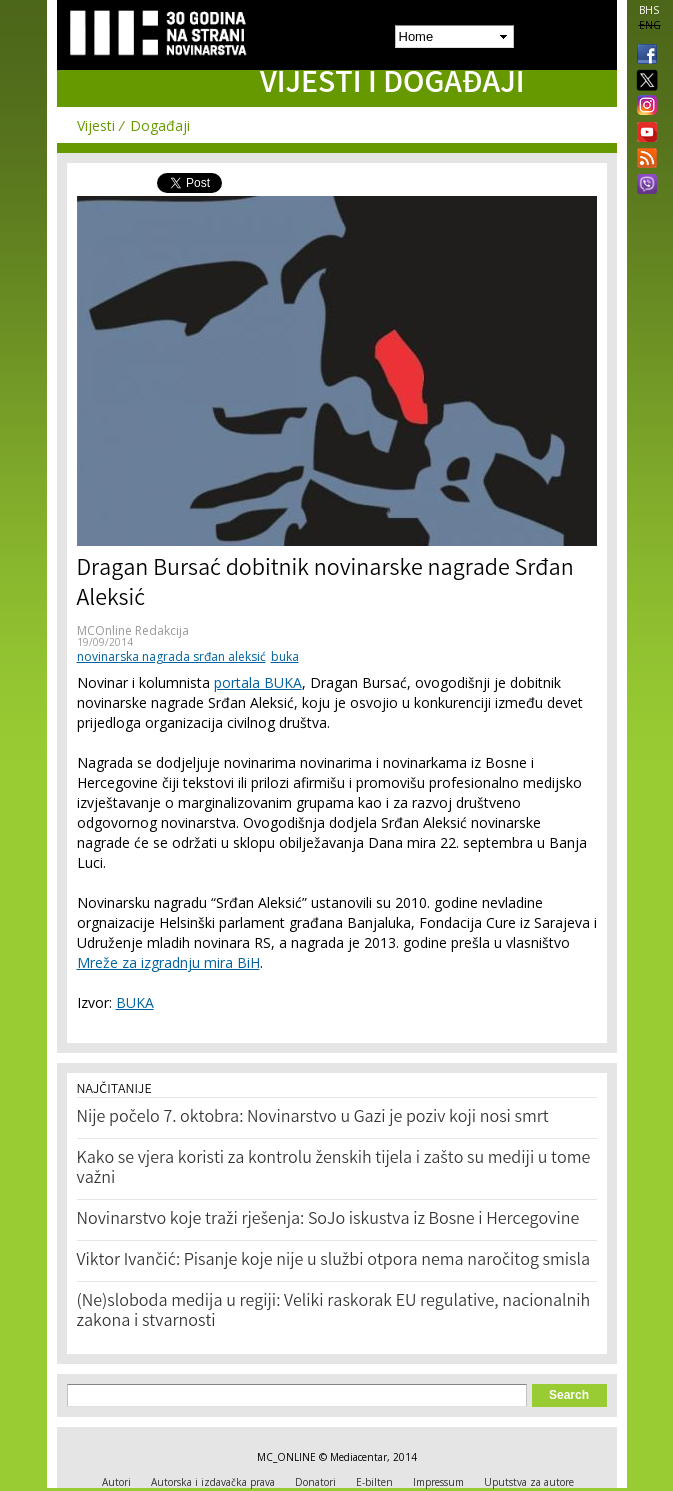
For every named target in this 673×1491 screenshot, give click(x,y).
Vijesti (96, 125)
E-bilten (374, 1482)
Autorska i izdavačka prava (213, 1482)
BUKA (135, 1002)
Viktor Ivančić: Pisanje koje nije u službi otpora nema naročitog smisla (334, 1261)
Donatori (315, 1482)
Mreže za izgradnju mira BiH (168, 962)
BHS (649, 10)
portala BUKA (258, 682)
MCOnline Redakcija (133, 630)
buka (285, 656)
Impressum (438, 1482)
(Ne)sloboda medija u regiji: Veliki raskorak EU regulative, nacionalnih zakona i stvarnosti (334, 1312)
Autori (116, 1482)
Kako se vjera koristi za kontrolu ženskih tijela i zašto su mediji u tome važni (334, 1169)
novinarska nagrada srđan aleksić (171, 656)
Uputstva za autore (529, 1482)
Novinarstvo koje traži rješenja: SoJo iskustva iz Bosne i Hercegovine (328, 1220)
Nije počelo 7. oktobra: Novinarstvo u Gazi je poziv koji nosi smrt (313, 1118)
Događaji (160, 125)
